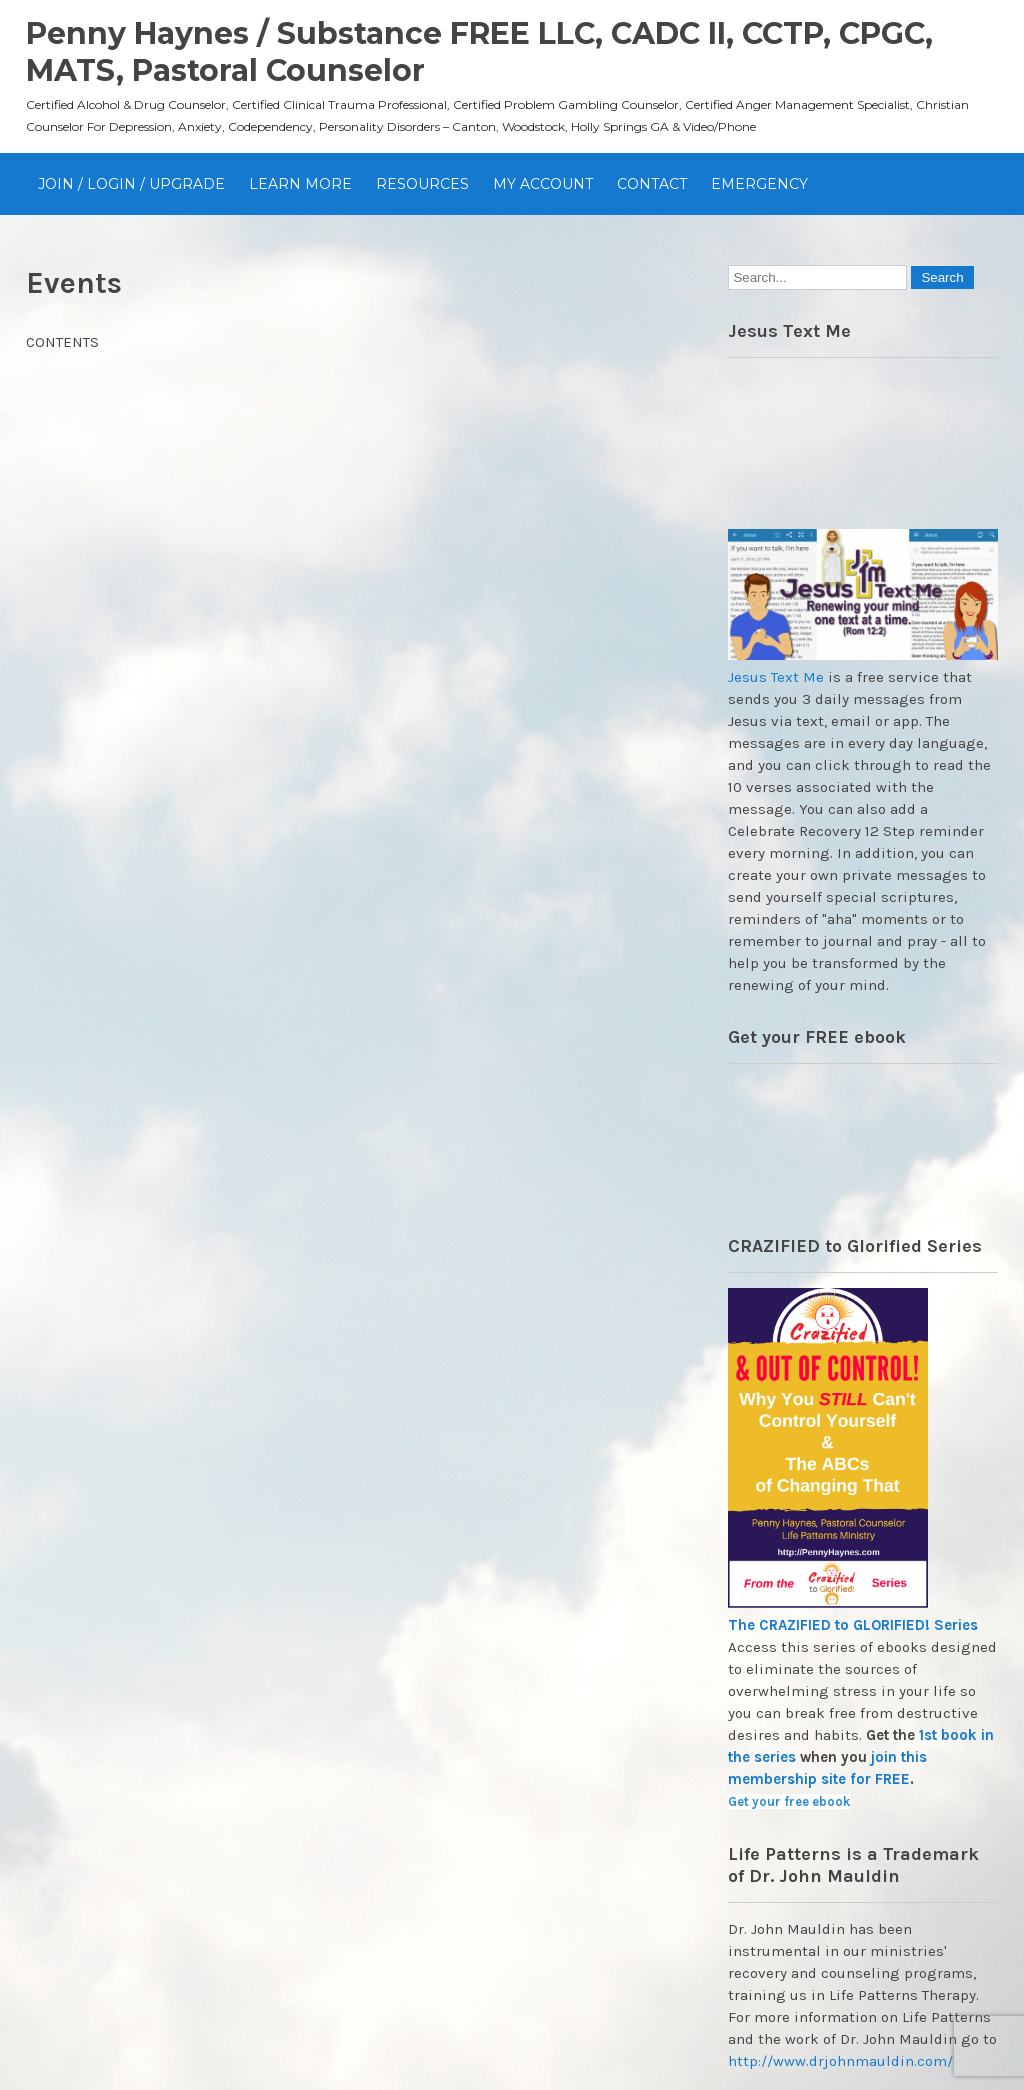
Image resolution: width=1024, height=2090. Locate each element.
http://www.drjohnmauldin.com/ (840, 2061)
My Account (543, 184)
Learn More (300, 184)
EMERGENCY (759, 184)
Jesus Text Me (776, 677)
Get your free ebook (789, 1801)
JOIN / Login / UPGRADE (131, 184)
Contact (652, 184)
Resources (422, 184)
